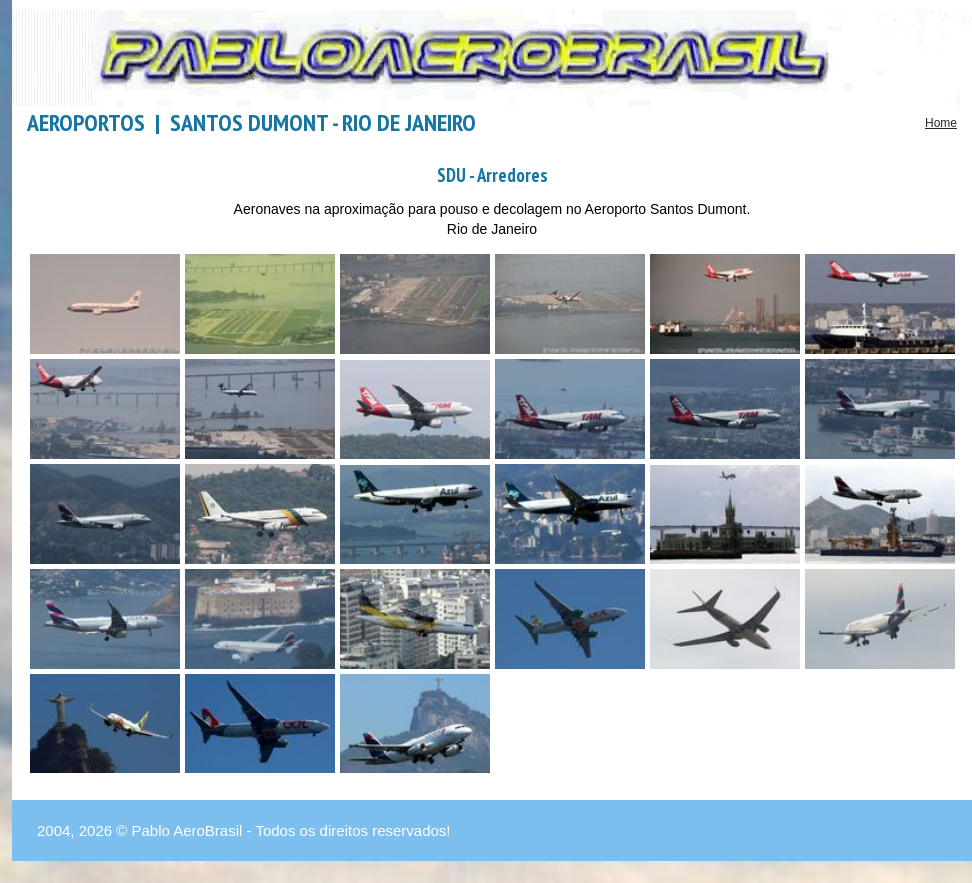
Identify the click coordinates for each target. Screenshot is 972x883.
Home (941, 123)
